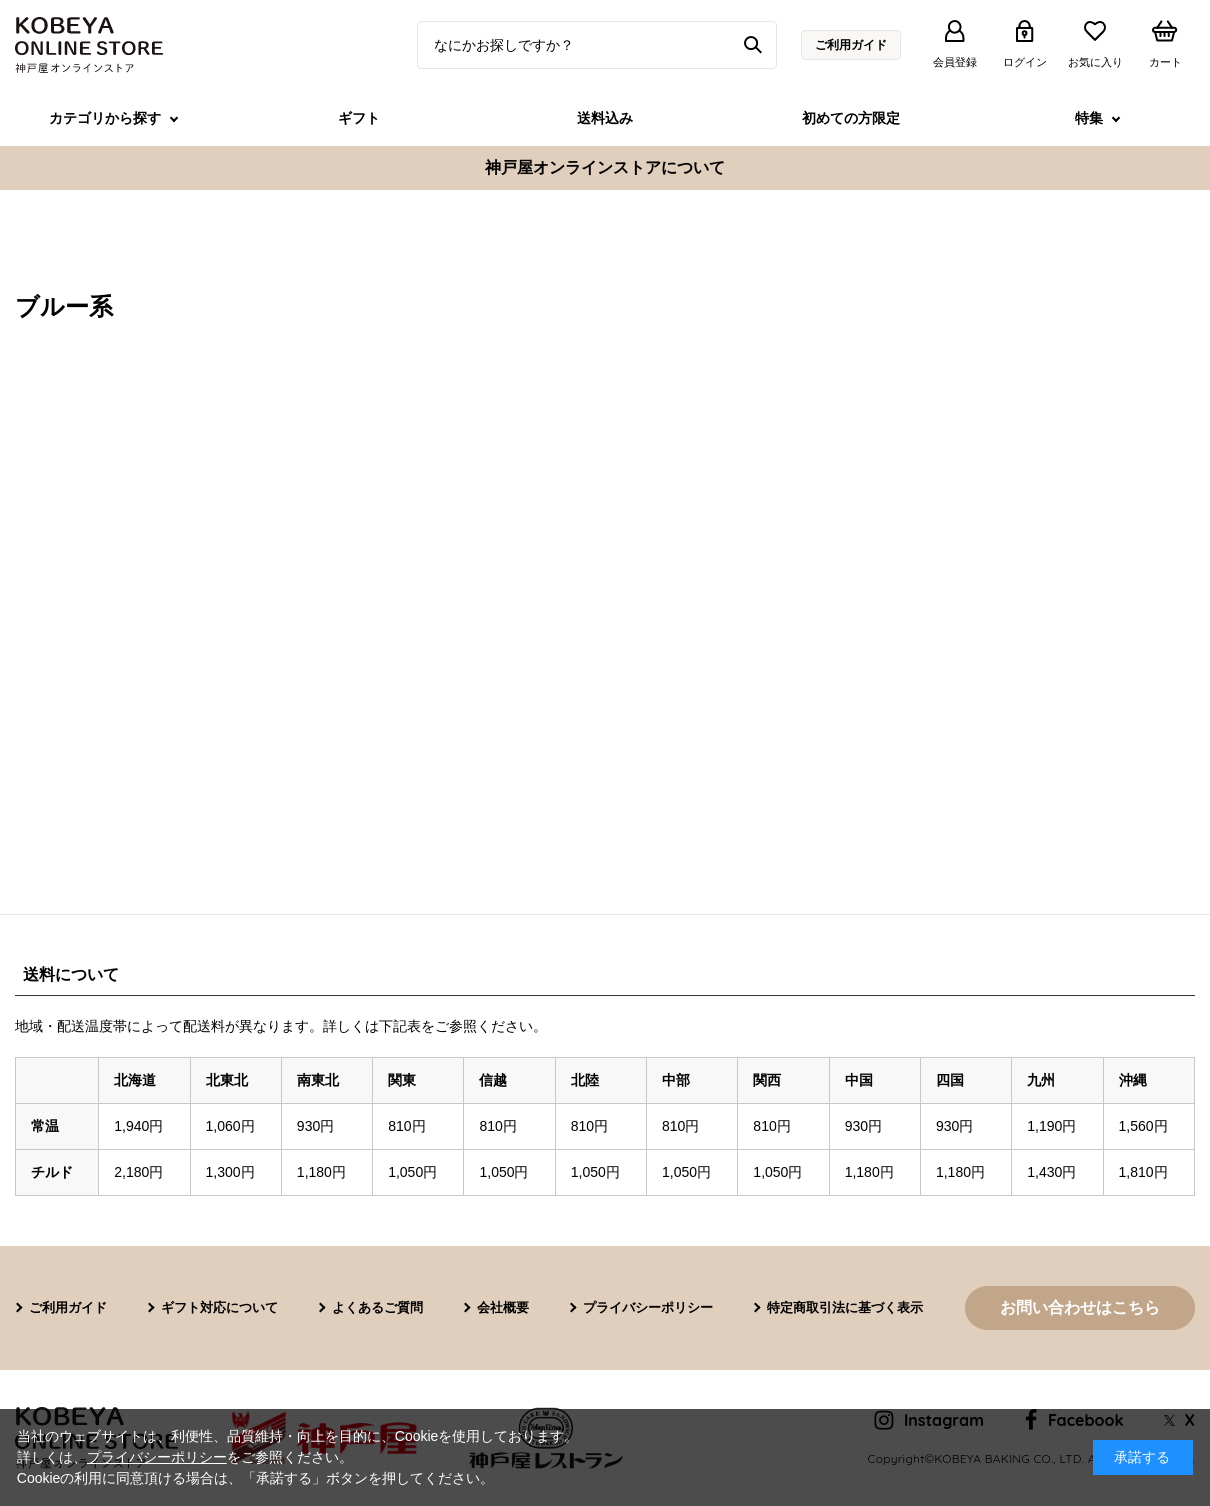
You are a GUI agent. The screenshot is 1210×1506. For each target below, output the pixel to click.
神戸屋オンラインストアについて (605, 167)
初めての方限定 (851, 118)
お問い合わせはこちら (1080, 1307)
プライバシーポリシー (648, 1307)
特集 (1089, 118)
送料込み (605, 118)
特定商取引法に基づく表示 (845, 1307)
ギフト (359, 118)
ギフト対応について (219, 1307)
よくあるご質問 (377, 1307)
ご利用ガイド (851, 45)
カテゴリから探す (105, 118)
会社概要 (503, 1307)
